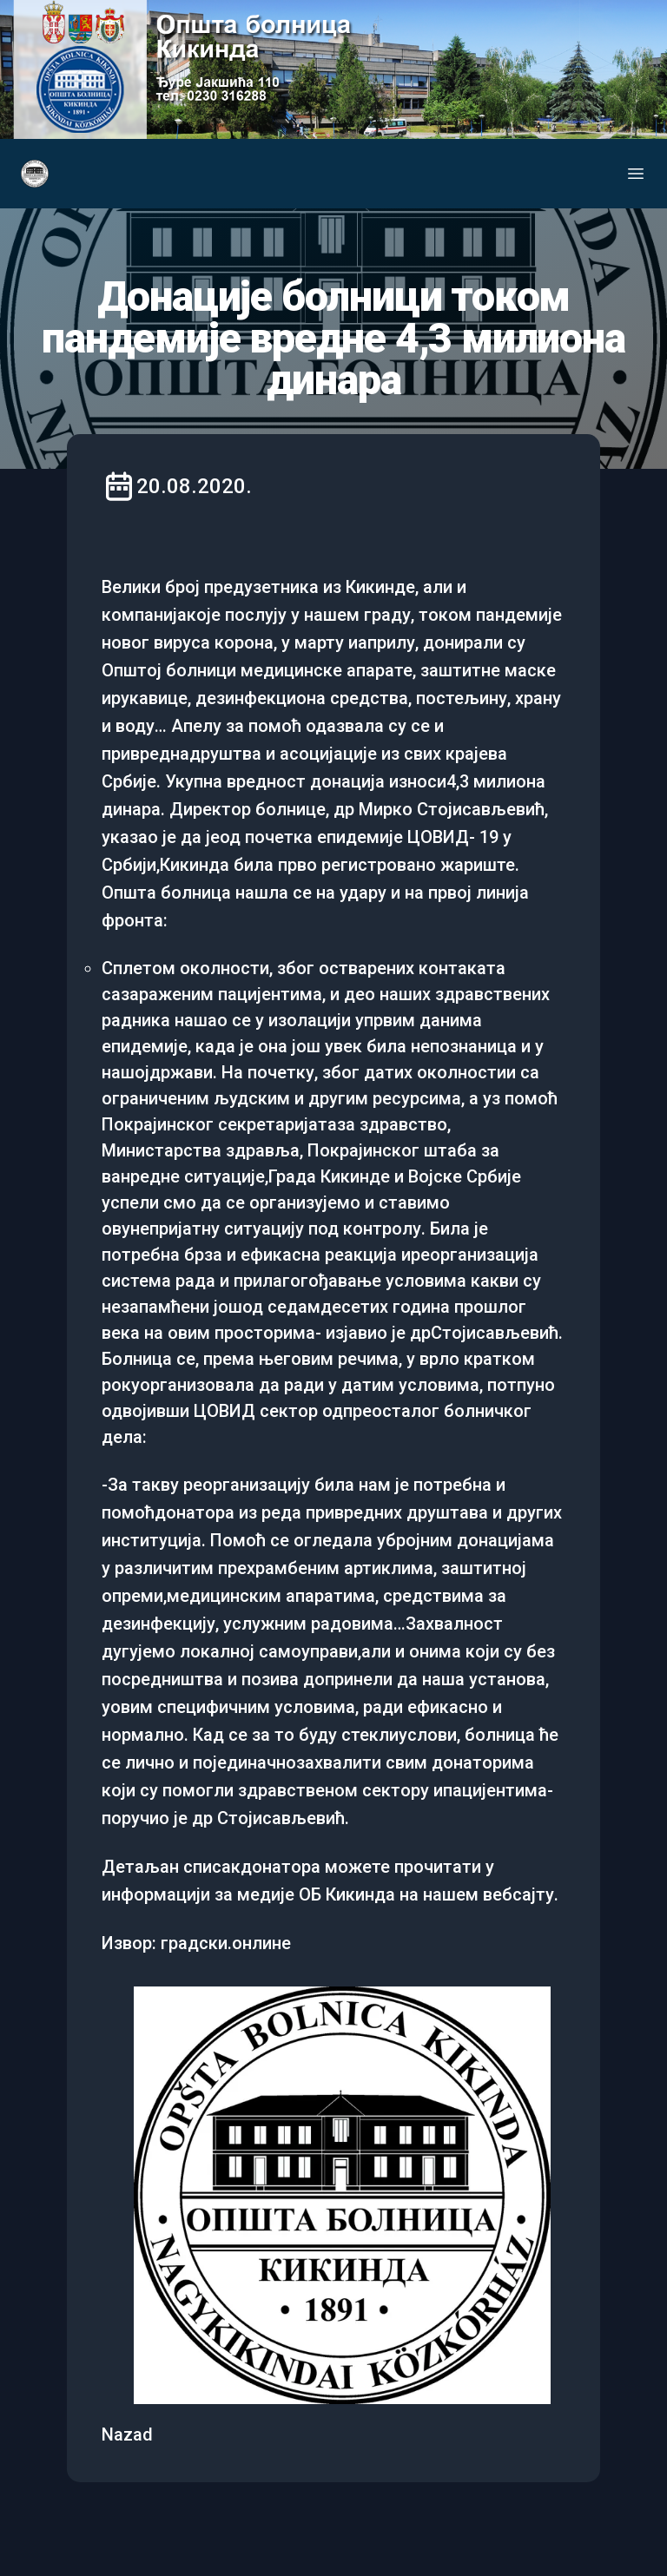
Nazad (127, 2434)
